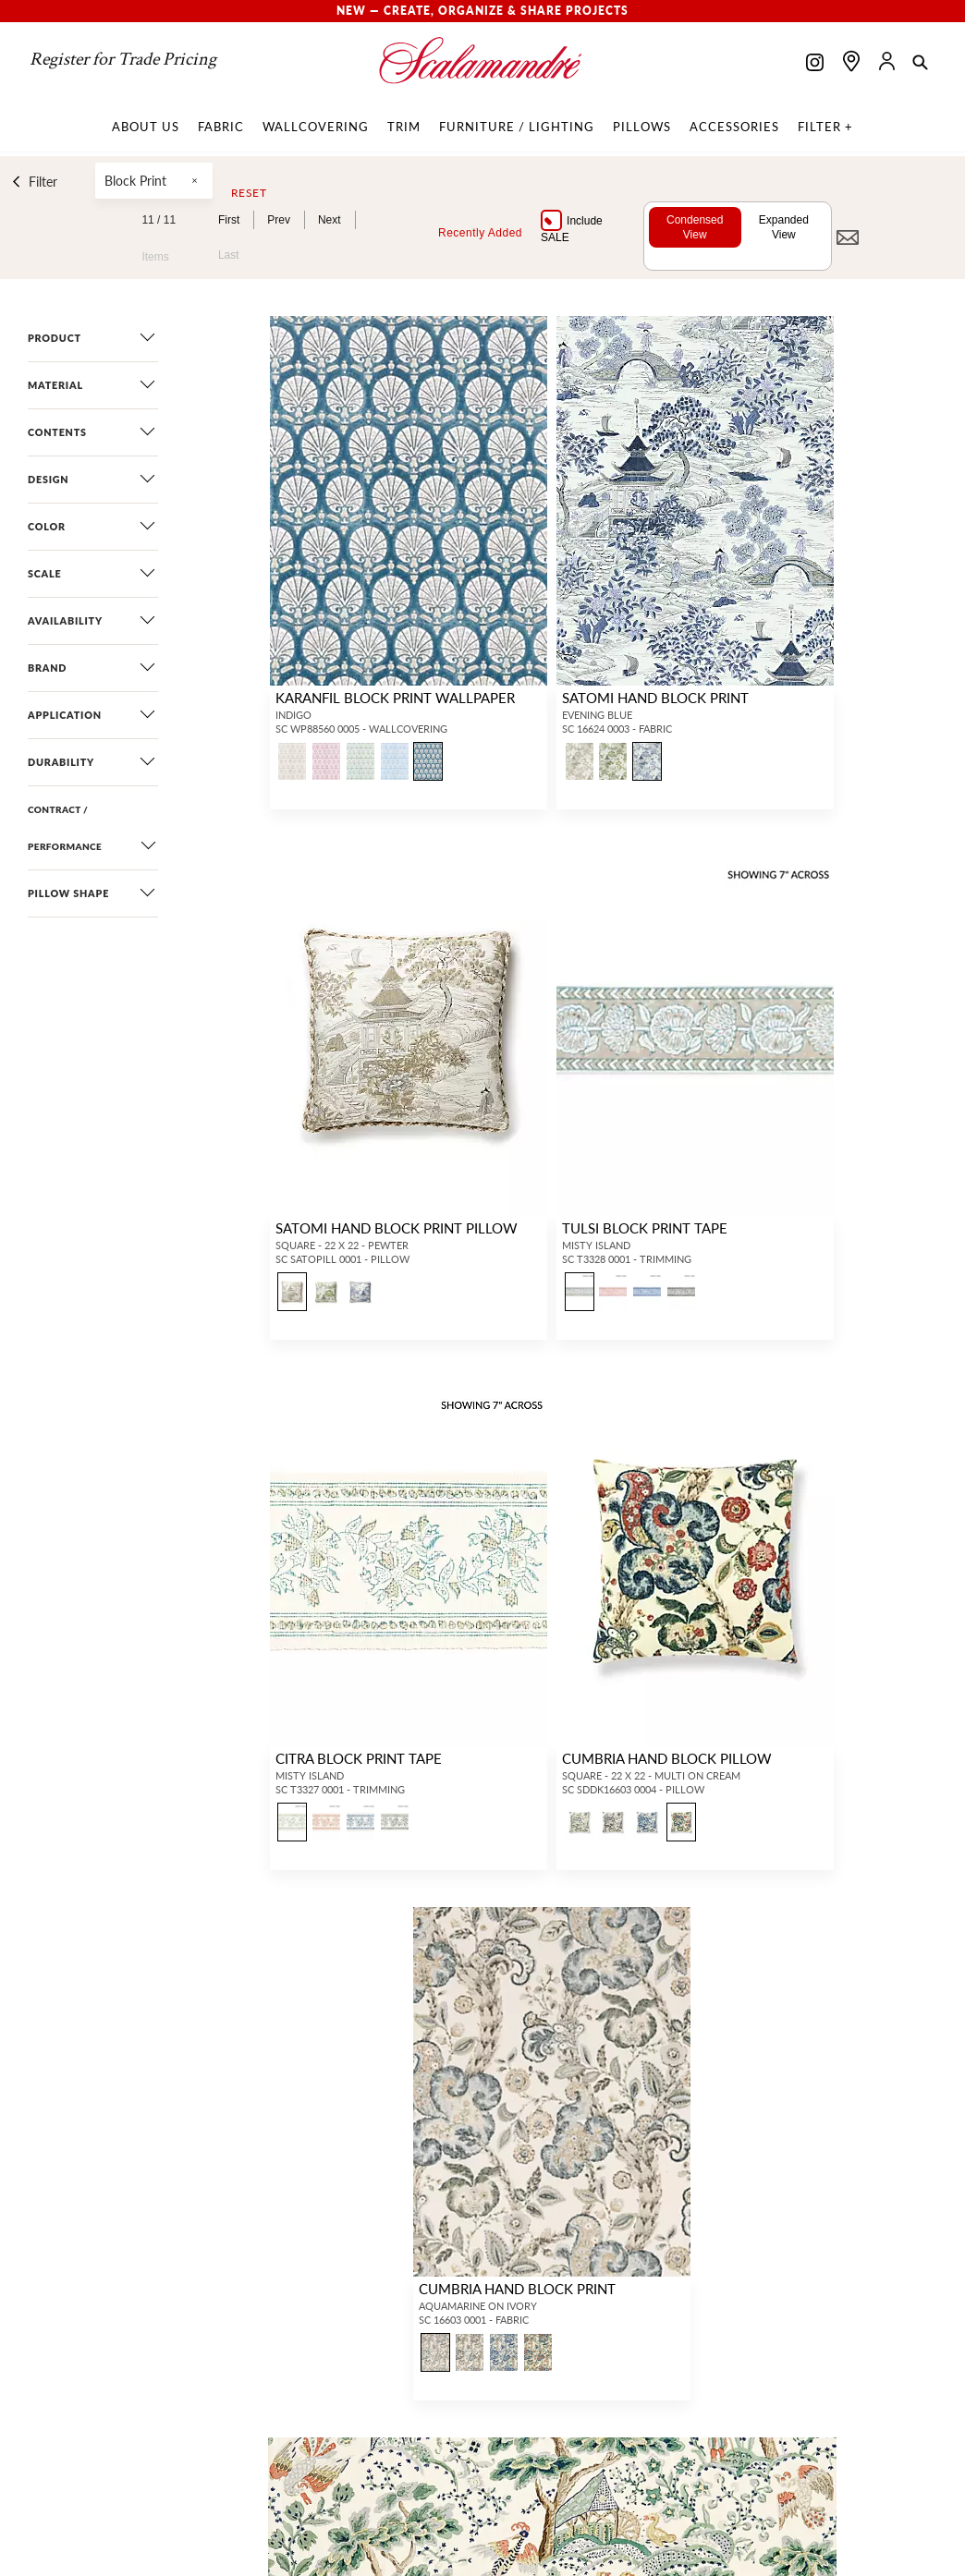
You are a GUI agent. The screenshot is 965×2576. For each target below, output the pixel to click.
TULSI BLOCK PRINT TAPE (644, 1227)
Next (328, 219)
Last (227, 255)
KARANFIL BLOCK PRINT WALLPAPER (393, 697)
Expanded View (782, 227)
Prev (278, 219)
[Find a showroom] (851, 61)
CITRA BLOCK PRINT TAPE (357, 1758)
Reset (248, 193)
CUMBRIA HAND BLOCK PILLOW (666, 1758)
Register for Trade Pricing (123, 59)
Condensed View (693, 227)
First (227, 219)
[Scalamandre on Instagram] (815, 64)
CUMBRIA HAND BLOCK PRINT (516, 2288)
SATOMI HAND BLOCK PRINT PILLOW (395, 1227)
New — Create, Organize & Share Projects (482, 10)
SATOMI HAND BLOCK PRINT (654, 697)
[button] (920, 64)
